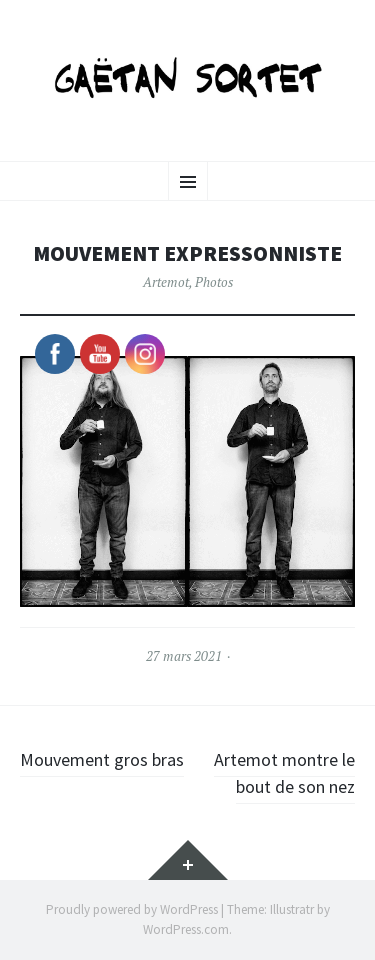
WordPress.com (186, 929)
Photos (214, 282)
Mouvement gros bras (102, 759)
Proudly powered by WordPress (132, 909)
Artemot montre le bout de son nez (284, 773)
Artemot (166, 282)
